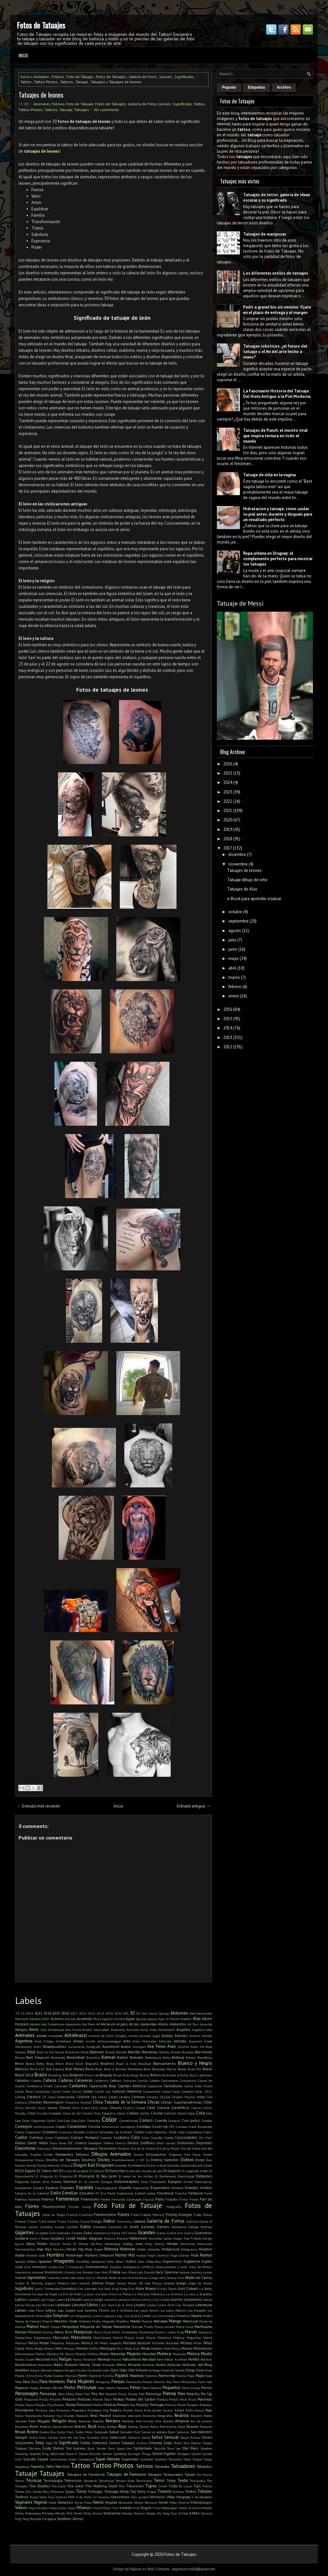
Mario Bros (63, 2332)
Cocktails (170, 2113)
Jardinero (54, 2277)
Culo (135, 2137)
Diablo (48, 2154)
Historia (111, 2249)
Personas (48, 2393)
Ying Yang (22, 2518)
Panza (181, 2375)
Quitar (168, 2410)
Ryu (53, 2432)
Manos (33, 2326)
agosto (234, 930)
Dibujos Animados (111, 2154)
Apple (156, 2035)
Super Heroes (107, 2459)
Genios (163, 2226)
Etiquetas (256, 87)
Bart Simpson (37, 2057)
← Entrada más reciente (38, 1806)
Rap (209, 2410)
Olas (123, 2370)
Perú (61, 2394)
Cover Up (160, 2126)
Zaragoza (49, 2518)
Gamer (33, 2227)
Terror (159, 2480)
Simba (85, 2442)
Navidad (149, 2359)
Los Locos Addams (173, 2310)
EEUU (19, 2170)
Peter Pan (82, 2394)
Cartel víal (103, 2091)
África (97, 2019)
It (110, 2272)
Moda (145, 2348)
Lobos (50, 2310)
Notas (161, 2364)
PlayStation (55, 2405)
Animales (41, 76)
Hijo (48, 2249)
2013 (38, 2013)
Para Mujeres (80, 2381)
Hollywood (170, 2249)
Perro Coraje (191, 2388)
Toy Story (138, 2491)
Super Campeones (81, 2459)
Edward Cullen (201, 2165)
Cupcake (156, 2137)
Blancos (22, 2068)
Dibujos (82, 2154)
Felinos (58, 76)
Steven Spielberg (114, 2453)
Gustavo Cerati (63, 2238)
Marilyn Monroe (28, 2332)
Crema (19, 2132)
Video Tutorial (179, 2502)
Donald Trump (36, 2165)
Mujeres (134, 2353)
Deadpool (95, 2143)
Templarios (106, 2480)
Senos (157, 2437)
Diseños (89, 2159)
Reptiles (98, 2421)
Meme (207, 2337)
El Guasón (172, 2170)
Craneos (181, 2126)
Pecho (70, 2387)
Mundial (149, 2353)
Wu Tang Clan (167, 2513)
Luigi (118, 2316)
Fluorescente (54, 2206)
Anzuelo (145, 2035)
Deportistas (25, 2148)
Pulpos (115, 2410)
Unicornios (120, 2496)
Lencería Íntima (129, 2299)
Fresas (32, 2221)
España (125, 2187)
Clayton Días (91, 2113)
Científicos (180, 2107)
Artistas (180, 2041)
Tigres (151, 2486)
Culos (145, 2137)
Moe (167, 2348)
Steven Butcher (89, 2453)
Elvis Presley (52, 2181)
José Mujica (153, 2283)
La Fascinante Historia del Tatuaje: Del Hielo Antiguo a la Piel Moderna (276, 393)
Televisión (73, 2480)
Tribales (204, 2491)
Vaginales (23, 2502)
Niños (122, 2364)
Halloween (138, 2238)
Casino (166, 2091)
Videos (21, 2507)
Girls (52, 2233)
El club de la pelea (75, 2171)
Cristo (139, 2131)
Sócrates (35, 2448)
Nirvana (134, 2364)
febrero (235, 986)
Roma (154, 2426)
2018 (227, 838)
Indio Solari (115, 2261)
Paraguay (103, 2381)
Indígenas (98, 2261)
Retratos (113, 2421)
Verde (163, 2502)
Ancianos (132, 2029)
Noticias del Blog (197, 2364)
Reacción (82, 2415)
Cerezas (138, 2096)
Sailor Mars (65, 2432)
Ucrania (104, 2497)
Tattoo (25, 81)
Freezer (20, 2221)
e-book (161, 2165)
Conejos (206, 2120)
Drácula (66, 2165)
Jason (81, 2277)
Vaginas (40, 2502)
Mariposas (83, 2332)
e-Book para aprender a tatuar (254, 898)
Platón (20, 2405)
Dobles (187, 2159)
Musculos (179, 2354)
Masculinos (81, 2337)
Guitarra (22, 2238)
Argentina (23, 2041)
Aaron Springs (159, 2013)
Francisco (86, 2214)
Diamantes (64, 2154)
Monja (175, 2348)
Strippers (183, 2453)
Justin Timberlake (47, 2288)
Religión (59, 2421)
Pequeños (172, 2387)
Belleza (178, 2057)
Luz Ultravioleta (164, 2316)
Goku (87, 2232)
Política (109, 2404)
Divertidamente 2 (124, 2160)
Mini (58, 2348)
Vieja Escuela (37, 2508)
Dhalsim (124, 2148)
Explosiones (125, 2193)
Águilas (141, 2019)
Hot (131, 2255)
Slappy (207, 2443)
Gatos (85, 2226)
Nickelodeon (26, 2364)
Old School (137, 2370)
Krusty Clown (167, 2288)
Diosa (197, 2154)
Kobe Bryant (145, 2288)
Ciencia (163, 2107)
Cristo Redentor (156, 2132)
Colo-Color (78, 2120)
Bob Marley (74, 2068)
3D (132, 2013)
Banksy (164, 2052)
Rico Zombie (164, 2421)
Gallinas (192, 2221)
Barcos (20, 2057)
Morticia (52, 2354)
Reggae (43, 2421)
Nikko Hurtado (65, 2364)
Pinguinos (31, 2399)
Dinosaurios (156, 2154)
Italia (116, 2272)
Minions (69, 2348)
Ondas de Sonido (172, 2370)
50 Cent (142, 2013)
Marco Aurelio (164, 2326)
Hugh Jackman (158, 2255)
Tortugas (95, 2491)
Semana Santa (139, 2437)
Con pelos (191, 2120)
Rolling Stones (138, 2426)
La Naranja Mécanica (149, 2294)
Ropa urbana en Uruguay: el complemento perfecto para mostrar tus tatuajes (278, 559)
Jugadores (24, 2288)
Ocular (81, 2370)
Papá (200, 2375)
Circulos (42, 2113)
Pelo (101, 2388)
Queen (157, 2410)
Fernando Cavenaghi (126, 2199)
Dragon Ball (84, 2165)
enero (233, 996)
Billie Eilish (74, 2063)
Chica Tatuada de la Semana (119, 2102)
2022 (91, 2013)
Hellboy (128, 2244)
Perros (206, 2387)
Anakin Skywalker (95, 2029)
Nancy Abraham (84, 2359)
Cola (200, 2113)
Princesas (63, 2410)
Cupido (168, 2137)
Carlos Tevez (24, 2091)
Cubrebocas (194, 2132)
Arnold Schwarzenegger (103, 2041)
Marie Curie (184, 2326)
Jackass (184, 2272)
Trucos (33, 2497)
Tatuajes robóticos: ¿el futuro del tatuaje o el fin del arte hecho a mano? (275, 351)
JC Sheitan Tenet (105, 2277)
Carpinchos (42, 2091)
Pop (132, 2405)
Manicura (190, 2321)
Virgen (146, 2507)
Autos (126, 2046)
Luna (146, 2315)
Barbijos (188, 2052)
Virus (156, 2508)
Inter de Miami (200, 2267)
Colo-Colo (63, 2120)
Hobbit (141, 2249)
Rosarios (206, 2426)
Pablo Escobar (54, 2375)
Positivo (170, 2405)
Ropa (181, 2426)
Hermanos (204, 2244)
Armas (78, 2041)
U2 (95, 2497)
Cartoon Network (127, 2091)
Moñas (40, 2354)
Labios (20, 2299)
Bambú (121, 2052)
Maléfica (122, 2321)
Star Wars (190, 2448)
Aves (171, 2046)
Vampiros (65, 2502)
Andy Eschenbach (162, 2029)
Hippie (98, 2249)
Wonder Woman (133, 2513)
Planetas (205, 2399)
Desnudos (108, 2148)
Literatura (204, 2304)
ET (97, 2193)
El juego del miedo (195, 2171)
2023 (100, 2013)
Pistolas (162, 2399)
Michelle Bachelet (165, 2343)
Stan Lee (173, 2448)
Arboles (181, 2035)
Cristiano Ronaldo (71, 2132)
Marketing (145, 2332)
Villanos (83, 2507)
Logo (60, 2310)
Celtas (102, 2097)
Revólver (128, 2421)
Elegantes (22, 2181)
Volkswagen (169, 2508)
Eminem (70, 2181)
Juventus (69, 2288)
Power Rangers (188, 2405)
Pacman (71, 2375)
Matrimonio (102, 2337)
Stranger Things (139, 2453)
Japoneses (36, 2277)
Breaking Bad (58, 2075)
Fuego (96, 2221)
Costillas (143, 2126)
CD (44, 2097)
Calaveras (84, 2080)
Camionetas (169, 2080)
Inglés (206, 2261)
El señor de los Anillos (136, 2176)
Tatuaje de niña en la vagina (269, 475)
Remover (84, 2421)
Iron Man (101, 2272)
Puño (147, 2410)
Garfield (72, 2227)
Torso (81, 2491)
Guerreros (203, 2232)
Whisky (60, 2513)
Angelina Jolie (202, 2029)
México (87, 2342)
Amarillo (206, 2024)
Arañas (167, 2035)
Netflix (194, 2359)
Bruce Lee (92, 2075)
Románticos (168, 2426)
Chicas (154, 2102)
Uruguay (183, 2496)
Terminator (144, 2480)
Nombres (148, 2365)
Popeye (142, 2404)
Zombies (64, 2518)
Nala (54, 2359)
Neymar (206, 2359)
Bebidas (137, 2057)
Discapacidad (24, 2160)
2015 (56, 2013)
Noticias (174, 2364)
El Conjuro (96, 2171)
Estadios (177, 2188)
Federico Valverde (27, 2199)
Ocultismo (94, 2370)
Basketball (76, 2057)
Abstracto (22, 2019)
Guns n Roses (39, 2238)
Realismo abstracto (127, 2415)
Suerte (196, 2453)
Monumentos (24, 2354)
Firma (183, 2199)
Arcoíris (194, 2035)
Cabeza (49, 2080)
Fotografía (173, 2206)
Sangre (21, 2437)
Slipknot (21, 2448)
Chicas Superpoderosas (181, 2102)
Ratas (19, 2415)
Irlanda (69, 2272)
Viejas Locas (57, 2508)
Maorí (45, 2326)
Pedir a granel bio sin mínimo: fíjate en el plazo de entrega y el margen (277, 309)
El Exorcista (115, 2170)
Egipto (30, 2170)
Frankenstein (105, 2214)
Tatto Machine (58, 2466)
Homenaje (74, 2255)
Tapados (37, 2466)
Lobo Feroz (36, 2310)
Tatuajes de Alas (242, 889)
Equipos (175, 2181)
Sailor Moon (84, 2432)
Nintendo (108, 2365)
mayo (233, 958)
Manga (175, 2321)
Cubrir (207, 2132)
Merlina (21, 2343)
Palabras (137, 2375)
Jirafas (19, 2283)
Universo (157, 2496)
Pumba (128, 2410)
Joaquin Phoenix (57, 2283)
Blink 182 (37, 2069)
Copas (60, 2126)
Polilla (97, 2405)
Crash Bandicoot (200, 2126)
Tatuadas (162, 2466)
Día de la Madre (143, 2148)
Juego (181, 2283)
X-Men (194, 2513)
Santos (53, 2437)
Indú (141, 2261)
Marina (47, 2332)
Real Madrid (100, 2415)
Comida (160, 2120)
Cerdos (113, 2097)
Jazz (89, 2277)
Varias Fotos (83, 2502)
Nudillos (22, 2370)
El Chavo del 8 (49, 2170)
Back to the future (50, 2052)
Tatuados (204, 2466)
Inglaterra (192, 2261)
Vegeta (111, 2502)
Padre (82, 2375)
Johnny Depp (103, 2283)
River (34, 2426)
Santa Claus (37, 2437)
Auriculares (76, 2046)
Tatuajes (98, 81)
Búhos (155, 2075)
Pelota (110, 2388)
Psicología (94, 2410)
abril (232, 968)
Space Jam (124, 2448)
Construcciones (43, 2126)
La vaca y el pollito (198, 2294)
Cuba (181, 2132)
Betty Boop (45, 2063)
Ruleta (44, 2432)
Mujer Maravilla (112, 2353)
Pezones (111, 2394)
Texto (182, 2480)
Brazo (40, 2074)
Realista (182, 2415)
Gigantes (24, 2232)
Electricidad (186, 2176)
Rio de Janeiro (201, 2421)
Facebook (165, 2193)
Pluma (71, 2404)
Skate (177, 2443)
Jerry (163, 2277)
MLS (120, 2348)
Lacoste (32, 2299)
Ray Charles (66, 2415)
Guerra (189, 2233)
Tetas (171, 2480)
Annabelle (55, 2035)
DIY (142, 2160)
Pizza (192, 2399)
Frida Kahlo (47, 2221)
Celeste (83, 2096)
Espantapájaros (106, 2188)
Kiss (131, 2288)
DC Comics (77, 2142)
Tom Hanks (34, 2491)
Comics (146, 2120)
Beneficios (205, 2057)
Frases (123, 2214)
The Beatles (39, 2485)
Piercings (153, 2393)
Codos (191, 2113)
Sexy (39, 2442)
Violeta (125, 2507)
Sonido (101, 2448)
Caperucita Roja (102, 2085)
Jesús (190, 2277)
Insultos (115, 2267)
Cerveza (152, 2097)
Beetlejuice (153, 2057)
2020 (227, 820)
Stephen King (39, 2453)
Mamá (135, 2321)
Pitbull (173, 2399)
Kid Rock (104, 2288)
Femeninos (67, 2198)
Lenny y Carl (151, 2299)
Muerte (80, 2354)
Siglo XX (51, 2443)
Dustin (151, 2165)
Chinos (65, 2107)
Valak (52, 2502)
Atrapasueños (54, 2046)
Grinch (171, 2233)
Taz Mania (204, 2474)
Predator (206, 2405)
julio (232, 940)
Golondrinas (102, 2233)
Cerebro (124, 2097)
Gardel (59, 2227)
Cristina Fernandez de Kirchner (109, 2132)
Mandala (160, 2321)
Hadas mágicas (89, 2238)
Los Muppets (197, 2310)
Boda (98, 2069)
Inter (183, 2267)
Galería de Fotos (143, 76)
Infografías (153, 2261)
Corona (94, 2126)
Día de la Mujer (167, 2148)
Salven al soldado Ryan (158, 2432)
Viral (135, 2508)
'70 (17, 2013)
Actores (57, 2018)
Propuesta (78, 2410)
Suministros (58, 2459)
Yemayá (206, 2513)
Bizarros (107, 2063)
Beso (19, 2063)
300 (126, 2013)
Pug (106, 2410)
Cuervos (106, 2137)
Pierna (169, 2393)
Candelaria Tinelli (39, 2086)
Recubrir (196, 2415)
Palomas (151, 2375)
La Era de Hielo (69, 2294)
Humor (206, 2255)
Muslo (206, 2353)
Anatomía (118, 2029)
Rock (92, 2426)
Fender (105, 2199)
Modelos (156, 2348)
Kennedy (91, 2288)
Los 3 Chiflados (122, 2310)
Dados (20, 2142)
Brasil (207, 2068)
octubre (235, 911)
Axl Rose (206, 2046)
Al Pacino (173, 2019)
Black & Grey (126, 2063)
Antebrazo (75, 2035)
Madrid (47, 2321)
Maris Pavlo (102, 2332)
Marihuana (203, 2326)
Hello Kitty (143, 2244)
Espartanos (141, 2188)
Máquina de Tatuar (96, 2326)
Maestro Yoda (65, 2321)
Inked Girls (23, 2267)
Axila (194, 2046)
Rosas (20, 2432)
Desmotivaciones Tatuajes (75, 2148)
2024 (109, 2013)
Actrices (70, 2019)
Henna (159, 2244)
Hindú (71, 2249)
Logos (70, 2310)
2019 (82, 2013)
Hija (40, 2249)
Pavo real (205, 2381)
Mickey (186, 2342)
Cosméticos (127, 2126)
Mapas (56, 2326)
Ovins (30, 2375)
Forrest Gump (79, 2206)
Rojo (123, 2426)
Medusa (178, 2337)
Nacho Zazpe (24, 2359)
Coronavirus (110, 2126)
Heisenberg (112, 2244)
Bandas (134, 2051)
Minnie (82, 2348)
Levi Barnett (45, 2305)
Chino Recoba (47, 2107)
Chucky (115, 2107)
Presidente (24, 2410)
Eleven (36, 2181)
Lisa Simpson (184, 2305)
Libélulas (63, 2304)
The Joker (75, 2485)
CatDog (20, 2097)
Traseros (178, 2491)
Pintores (69, 2399)
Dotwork (53, 2165)
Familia (181, 2193)
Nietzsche (45, 2365)
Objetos (58, 2370)
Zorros (77, 2518)
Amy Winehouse (52, 2029)
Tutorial (61, 2497)
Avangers (139, 2046)
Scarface (93, 2437)
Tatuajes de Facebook (86, 2474)
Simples (128, 2442)
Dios (187, 2154)
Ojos (115, 2370)
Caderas (65, 2080)
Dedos (133, 2142)
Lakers (60, 2299)
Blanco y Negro (195, 2063)
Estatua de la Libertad (32, 2193)
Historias (127, 2249)
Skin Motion (192, 2443)
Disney (104, 2159)
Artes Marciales (144, 2041)
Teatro (19, 2480)
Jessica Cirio (175, 2277)
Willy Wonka (93, 2513)
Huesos (141, 2255)
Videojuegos (201, 2502)
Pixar (183, 2399)
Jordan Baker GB (130, 2283)
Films (159, 2199)
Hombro (55, 2254)
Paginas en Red (141, 2569)
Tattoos (66, 81)
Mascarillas (23, 2337)
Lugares (108, 2316)
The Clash (59, 2486)
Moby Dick (132, 2348)
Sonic (91, 2448)
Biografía (92, 2063)
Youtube (35, 2518)
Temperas (90, 2480)
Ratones (49, 2415)
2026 (118, 2013)
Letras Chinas (25, 2305)
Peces (58, 2387)
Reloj (72, 2421)
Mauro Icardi (134, 2337)
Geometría (178, 2227)
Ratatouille (33, 2415)
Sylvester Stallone (153, 2459)
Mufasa (92, 2354)
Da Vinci (205, 2137)
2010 (29, 2013)
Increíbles (83, 2261)
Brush (117, 2075)
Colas (26, 2120)
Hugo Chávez (179, 2255)
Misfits (93, 2348)
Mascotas (61, 2337)
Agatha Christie (113, 2019)
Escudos (38, 2188)
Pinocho (55, 2399)
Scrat (104, 2437)
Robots (80, 2426)
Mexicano (72, 2343)
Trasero (164, 2491)
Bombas (121, 2069)
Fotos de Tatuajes (41, 25)
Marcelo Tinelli (142, 2326)
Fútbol (109, 2221)
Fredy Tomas (203, 2214)
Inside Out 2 (58, 2267)
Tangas (197, 2459)
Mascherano (42, 2337)
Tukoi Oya (46, 2497)
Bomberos (135, 2069)
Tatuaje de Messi (240, 603)
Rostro (32, 2432)
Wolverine (112, 2513)
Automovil (110, 2046)
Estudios (86, 2193)
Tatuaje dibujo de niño (247, 879)
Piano (122, 2394)
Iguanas (45, 2261)
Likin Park (106, 2305)
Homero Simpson (99, 2255)
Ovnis (39, 2375)
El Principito (84, 2176)
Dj (147, 2160)
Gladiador (63, 2233)
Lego (99, 2299)
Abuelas (35, 2019)
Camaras (129, 2080)
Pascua (147, 2381)
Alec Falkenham (52, 2024)
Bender (191, 2057)
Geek (134, 2226)
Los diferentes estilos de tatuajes (275, 273)
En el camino (88, 2181)
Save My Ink (68, 2437)
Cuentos (36, 2137)
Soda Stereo (53, 2448)
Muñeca (164, 2353)
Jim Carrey (204, 2277)
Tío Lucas (185, 2486)
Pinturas (84, 2399)
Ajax (161, 2019)
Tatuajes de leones (41, 95)
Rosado (192, 2426)
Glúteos (77, 2233)
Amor (34, 2029)
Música (193, 2353)
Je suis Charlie (128, 2277)
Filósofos (171, 2199)
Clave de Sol (72, 2113)
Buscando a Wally (175, 2075)
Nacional (42, 2359)
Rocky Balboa (107, 2426)
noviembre (238, 864)
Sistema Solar (160, 2442)
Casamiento (151, 2091)
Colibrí (51, 2120)
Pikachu (193, 2393)
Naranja (103, 2359)
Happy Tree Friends (187, 2238)
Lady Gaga (46, 2299)
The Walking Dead (101, 2485)
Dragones (105, 2165)
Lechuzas (74, 2299)
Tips (197, 2485)
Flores (32, 2206)
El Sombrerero (165, 2176)
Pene (145, 2388)
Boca (90, 2068)
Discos (39, 2160)
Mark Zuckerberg (124, 2332)
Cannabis (61, 2086)
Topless (70, 2491)
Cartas (88, 2091)
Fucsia (85, 2221)
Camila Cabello (148, 2080)
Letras (207, 2299)
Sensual (171, 2437)
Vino (115, 2508)
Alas (197, 2018)
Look (80, 2310)
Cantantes (78, 2086)
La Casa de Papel (44, 2294)
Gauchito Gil (118, 2227)
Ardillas (206, 2035)
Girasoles (41, 2233)
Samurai (182, 2432)
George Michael (200, 2227)
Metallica (57, 2343)
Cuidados (121, 2137)
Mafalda (85, 2321)
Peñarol (155, 2388)
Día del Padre (191, 2148)
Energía (106, 2181)
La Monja (124, 2294)
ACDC (45, 2019)
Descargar (44, 2148)
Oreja (190, 2370)
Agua (130, 2018)
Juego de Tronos (200, 2283)
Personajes (26, 2393)
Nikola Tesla (89, 2364)
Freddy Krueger (179, 2214)
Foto (100, 2205)
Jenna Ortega (148, 2277)
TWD (71, 2497)
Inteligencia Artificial (138, 2267)
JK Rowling (34, 2283)
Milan (197, 2343)
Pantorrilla (167, 2375)
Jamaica (196, 2272)
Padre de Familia (101, 2375)
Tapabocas (22, 2466)
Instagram (76, 2267)
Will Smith (75, 2513)
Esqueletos (160, 2187)
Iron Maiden (85, 2272)
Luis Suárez (132, 2316)
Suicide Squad (35, 2459)
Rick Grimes (145, 2421)
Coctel (181, 2113)
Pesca (70, 2394)
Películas (86, 2387)
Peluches (122, 2388)
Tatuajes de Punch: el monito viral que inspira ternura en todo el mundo (275, 436)
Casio (176, 2091)
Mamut (146, 2321)
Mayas (151, 2337)
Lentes (165, 2299)
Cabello (36, 2080)
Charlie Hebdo (194, 2097)
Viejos (71, 2508)
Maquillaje (70, 2326)
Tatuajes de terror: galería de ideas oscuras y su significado (276, 197)
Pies (181, 2393)
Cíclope (140, 2107)
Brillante (77, 2075)
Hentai (172, 2243)
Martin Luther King (169, 2332)
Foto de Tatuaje (80, 76)
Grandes (146, 2232)
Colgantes (38, 2120)
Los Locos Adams (146, 2310)
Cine (31, 2113)
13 (23, 2013)
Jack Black (128, 2272)
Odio (106, 2370)
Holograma (189, 2249)
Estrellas (70, 2193)
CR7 (172, 2126)
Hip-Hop (85, 2249)
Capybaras (154, 2086)
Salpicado (101, 2432)
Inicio (23, 55)
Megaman (193, 2337)
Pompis (123, 2404)
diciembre (237, 854)
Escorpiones (23, 2188)
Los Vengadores (80, 2316)
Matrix (118, 2337)
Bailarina (72, 2052)
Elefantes (204, 2176)
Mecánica (164, 2337)
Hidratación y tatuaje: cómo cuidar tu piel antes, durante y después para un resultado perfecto (277, 514)
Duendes (121, 2165)
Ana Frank (73, 2029)
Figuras (148, 2199)
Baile (84, 2052)
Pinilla (44, 2399)
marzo (234, 977)
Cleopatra (109, 2113)
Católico (34, 2096)
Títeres (19, 2491)
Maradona (121, 2326)
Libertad (79, 2304)
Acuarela (84, 2018)
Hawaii (55, 2244)
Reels (32, 2421)
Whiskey (48, 2513)
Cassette (187, 2091)
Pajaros (121, 2375)
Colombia (93, 2120)
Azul (31, 2052)
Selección (118, 2437)
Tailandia (175, 2459)
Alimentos (177, 2024)
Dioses (207, 2154)
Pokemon (84, 2404)
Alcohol (35, 2024)
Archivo (284, 87)
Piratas (118, 2399)
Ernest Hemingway (198, 2181)
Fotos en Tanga (53, 2214)
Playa (30, 2405)
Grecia (161, 2233)
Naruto (116, 2359)
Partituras (133, 2381)
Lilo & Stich (124, 2305)
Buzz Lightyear (201, 2075)
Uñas (170, 2496)
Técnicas (34, 2480)
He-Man (96, 2244)
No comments (106, 109)
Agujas (152, 2019)
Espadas (67, 2187)
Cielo (151, 2107)
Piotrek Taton (102, 2399)
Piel (141, 2394)
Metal (44, 2342)
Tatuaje (82, 81)
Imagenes (63, 2261)
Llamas (21, 2310)
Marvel (191, 2332)
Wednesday (33, 2513)
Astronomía (23, 2046)
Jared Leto (69, 2277)
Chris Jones (99, 2107)
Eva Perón (108, 2193)
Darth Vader (38, 2142)
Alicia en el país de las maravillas (129, 2024)
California (101, 2080)
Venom (139, 2502)
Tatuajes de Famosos (126, 2474)
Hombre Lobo (35, 2255)
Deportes (204, 2142)
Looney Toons (97, 2310)
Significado (184, 76)
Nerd (160, 2359)
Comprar (174, 2120)
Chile (207, 2102)
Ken (80, 2288)
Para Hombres (52, 2381)
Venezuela (125, 2502)
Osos (200, 2370)
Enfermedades (126, 2181)
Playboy (40, 2405)
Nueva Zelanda (41, 2370)
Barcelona (203, 2051)
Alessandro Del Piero (80, 2024)
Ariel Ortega (44, 2041)
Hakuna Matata (116, 2238)
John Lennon (80, 2283)
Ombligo (154, 2370)
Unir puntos (139, 2497)
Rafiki (189, 2410)
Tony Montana (53, 2491)
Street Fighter (164, 2453)
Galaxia (139, 2221)
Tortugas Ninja (116, 2491)
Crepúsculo (33, 2132)
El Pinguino (44, 2176)
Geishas (148, 2226)
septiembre (238, 921)
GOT (124, 2233)
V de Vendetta (202, 2497)
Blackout (144, 2063)
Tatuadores (183, 2466)
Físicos (194, 2199)
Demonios (185, 2142)
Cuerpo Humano (84, 2137)
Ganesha (46, 2227)
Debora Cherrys (114, 2143)
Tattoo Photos (46, 81)
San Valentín (201, 2431)
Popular (229, 87)
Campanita (188, 2080)
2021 (227, 810)
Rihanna (182, 2421)
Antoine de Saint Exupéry (107, 2035)
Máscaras (205, 2332)
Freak (135, 2214)
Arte (126, 2041)
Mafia (96, 2321)
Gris (180, 2233)
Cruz (172, 2131)
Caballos (22, 2080)
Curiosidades (186, 2137)
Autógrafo (93, 2046)
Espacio (52, 2187)
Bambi (110, 2052)
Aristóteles (63, 2041)
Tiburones (135, 2485)
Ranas (199, 2410)
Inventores (54, 2272)
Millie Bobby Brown (39, 2348)
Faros (208, 2193)
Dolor (200, 2159)
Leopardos (193, 2299)
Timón (162, 2486)
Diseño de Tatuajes (63, 2159)
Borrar (171, 2069)
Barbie (176, 2052)
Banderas (150, 2051)
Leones (166, 76)
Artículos (165, 2041)
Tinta (172, 2485)
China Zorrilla (25, 2107)
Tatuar (189, 2474)
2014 (47, 2013)
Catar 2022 (203, 2091)
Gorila (115, 2233)
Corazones (77, 2126)
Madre (196, 2315)
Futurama (124, 2221)
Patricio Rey (162, 2381)
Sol (68, 2448)
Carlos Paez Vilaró (198, 2086)
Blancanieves (164, 2063)
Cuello (21, 2137)
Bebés (122, 2057)
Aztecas (20, 2052)
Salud (114, 2431)
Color (109, 2119)
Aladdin (186, 2019)
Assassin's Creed (200, 2041)
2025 (227, 773)
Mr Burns (67, 2354)
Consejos (23, 2126)
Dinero (139, 2154)
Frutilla (73, 2221)
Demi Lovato (165, 2143)
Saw (82, 2437)
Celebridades (66, 2097)
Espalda (84, 2187)
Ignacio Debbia (26, 2261)
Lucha (97, 2316)
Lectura (88, 2299)
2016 (65, 2013)
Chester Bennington (46, 2102)
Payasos (22, 2387)
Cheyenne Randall (78, 2102)
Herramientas (25, 2249)
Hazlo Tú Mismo (75, 2244)
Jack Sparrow (167, 2272)
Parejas (118, 2381)
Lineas (139, 2304)
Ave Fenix (156, 2046)
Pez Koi (98, 2393)
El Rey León (106, 2176)
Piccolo (133, 2394)
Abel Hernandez (200, 2013)
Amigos (21, 2029)
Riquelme (22, 2426)
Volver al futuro (190, 2508)
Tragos (151, 2491)
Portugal (157, 2404)
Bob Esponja (55, 2069)
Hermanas (187, 2244)
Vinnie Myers (101, 2508)
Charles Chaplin (171, 2097)
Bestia (30, 2063)
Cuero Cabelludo (57, 2137)
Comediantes (128, 2120)
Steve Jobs (57, 2453)
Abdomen (179, 2013)
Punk (138, 2410)
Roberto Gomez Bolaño (57, 2426)
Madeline (183, 2316)
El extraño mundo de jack (144, 2171)
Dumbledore (136, 2165)
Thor (122, 2486)
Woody (151, 2513)
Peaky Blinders (41, 2388)
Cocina (156, 2113)
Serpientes (24, 2442)
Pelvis (135, 2387)
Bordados (158, 2069)
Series (206, 2437)
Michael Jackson (137, 2342)
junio (232, 949)
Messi (33, 2342)
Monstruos (203, 2348)
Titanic (207, 2486)
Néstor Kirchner (175, 2359)
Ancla (144, 2029)
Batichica (93, 2057)
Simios (114, 2442)
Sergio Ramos (190, 2437)
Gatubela (99, 2227)
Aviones (183, 2046)
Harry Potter (36, 2243)
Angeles (183, 2029)
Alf (98, 2024)
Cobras (133, 2113)
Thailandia (197, 2480)
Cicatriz (128, 2107)
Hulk (195, 2255)
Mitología (108, 2348)
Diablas (35, 2154)
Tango (208, 2459)
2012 (227, 1047)
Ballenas (97, 2051)
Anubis (133, 2035)
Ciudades (55, 2113)
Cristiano (49, 2131)
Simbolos (100, 2442)
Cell (93, 2097)
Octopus (70, 2370)
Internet (38, 2272)
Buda (126, 2075)
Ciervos (196, 2107)
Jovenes (169, 2283)
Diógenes (175, 2154)
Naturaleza (132, 2359)
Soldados (79, 2448)
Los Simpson (57, 2315)
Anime (42, 2035)
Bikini (59, 2063)
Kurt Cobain (188, 2288)
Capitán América (132, 2085)
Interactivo (23, 2272)
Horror (121, 2255)
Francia (72, 2214)
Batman (109, 2057)
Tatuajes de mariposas (264, 234)
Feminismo (90, 2199)
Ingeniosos (172, 2261)
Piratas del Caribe (140, 2399)
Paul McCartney (184, 2381)
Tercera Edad (125, 2480)
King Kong (119, 2288)
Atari (37, 2046)
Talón (187, 2459)
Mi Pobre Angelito (107, 2343)
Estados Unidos (198, 2187)
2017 (74, 2013)
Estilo (56, 2193)
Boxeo (182, 2069)
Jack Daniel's (146, 2272)
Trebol (190, 2491)
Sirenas (141, 2443)
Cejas (51, 2097)
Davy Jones (58, 2143)
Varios (98, 2502)
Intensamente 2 (167, 2267)
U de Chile (83, 2497)
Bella (166, 2057)
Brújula (106, 2075)
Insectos (39, 2266)
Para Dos (30, 2381)
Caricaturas (173, 2085)
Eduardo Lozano (178, 2165)
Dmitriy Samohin (165, 2159)
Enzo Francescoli (153, 2181)
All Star (193, 2024)
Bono (147, 2069)
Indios (131, 2261)
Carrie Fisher (61, 2091)
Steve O (71, 2453)
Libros (92, 2304)
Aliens (163, 2024)
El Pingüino (63, 2176)
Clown (121, 2113)
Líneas (151, 2305)
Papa (190, 2375)
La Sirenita (174, 2294)
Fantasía (195, 2193)
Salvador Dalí (130, 2432)
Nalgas (65, 2359)
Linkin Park (165, 2305)
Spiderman (143, 2448)
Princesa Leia (45, 2410)
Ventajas (150, 2502)
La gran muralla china (99, 2294)
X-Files (183, 2513)
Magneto (108, 2321)
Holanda (154, 2249)
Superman (130, 2459)
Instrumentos (97, 2266)
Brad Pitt (194, 2069)
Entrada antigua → (193, 1806)
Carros (76, 2091)
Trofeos (21, 2496)
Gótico (132, 2233)
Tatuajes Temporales (165, 2474)
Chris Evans (81, 2107)
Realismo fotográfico (158, 2415)
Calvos (115, 2080)
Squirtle (159, 2448)
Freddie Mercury (152, 2214)
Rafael (179, 2410)
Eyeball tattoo (145, 2193)
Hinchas (59, 2249)
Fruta (62, 2221)
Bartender (58, 2057)
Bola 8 (109, 2069)
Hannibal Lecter (160, 2238)
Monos (187, 2348)
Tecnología (52, 2480)
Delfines (148, 2142)
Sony (111, 2448)
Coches (144, 2113)
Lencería (110, 2299)
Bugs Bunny (140, 2075)
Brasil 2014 (24, 2075)
